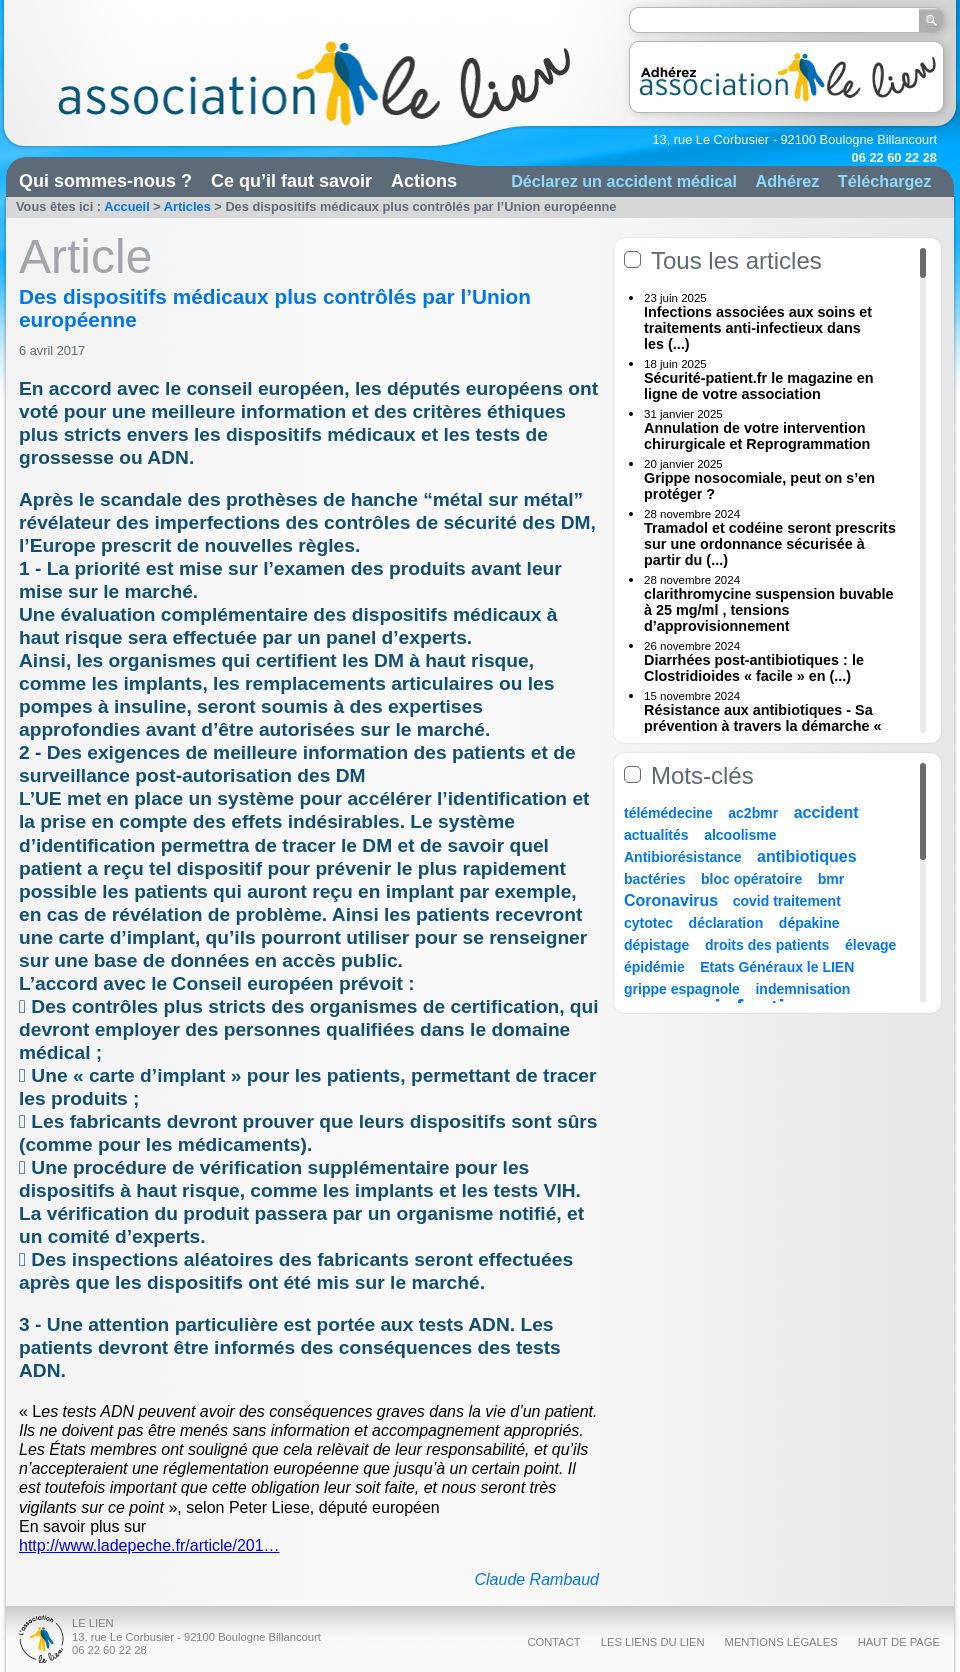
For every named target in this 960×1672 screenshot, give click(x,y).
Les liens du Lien (653, 1642)
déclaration (726, 923)
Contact (553, 1642)
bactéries (654, 879)
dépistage (656, 945)
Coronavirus (673, 900)
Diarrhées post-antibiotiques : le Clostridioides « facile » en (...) (754, 668)
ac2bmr (753, 813)
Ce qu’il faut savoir (291, 181)
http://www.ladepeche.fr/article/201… (149, 1545)
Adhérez (787, 181)
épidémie (654, 967)
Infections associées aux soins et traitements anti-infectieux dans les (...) (758, 328)
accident (826, 812)
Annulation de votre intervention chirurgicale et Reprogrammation (757, 436)
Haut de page (899, 1642)
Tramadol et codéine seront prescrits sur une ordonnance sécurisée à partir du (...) (770, 544)
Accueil (127, 206)
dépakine (809, 923)
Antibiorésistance (682, 857)
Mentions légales (781, 1642)
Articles (187, 206)
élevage (870, 945)
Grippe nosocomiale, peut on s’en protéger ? (759, 486)
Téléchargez (885, 181)
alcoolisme (740, 835)
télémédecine (668, 813)
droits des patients (767, 945)
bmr (831, 879)
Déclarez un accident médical (624, 181)
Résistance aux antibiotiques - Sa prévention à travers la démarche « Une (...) (763, 726)
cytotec (648, 923)
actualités (656, 835)
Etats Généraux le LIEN (777, 967)
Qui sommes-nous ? (105, 181)
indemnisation (802, 989)
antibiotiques (807, 856)
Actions (424, 181)
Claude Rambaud (536, 1579)
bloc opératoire (751, 879)
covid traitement (787, 901)
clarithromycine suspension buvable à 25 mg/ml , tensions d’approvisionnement (769, 610)
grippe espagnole (682, 989)
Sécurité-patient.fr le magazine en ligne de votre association (759, 386)
